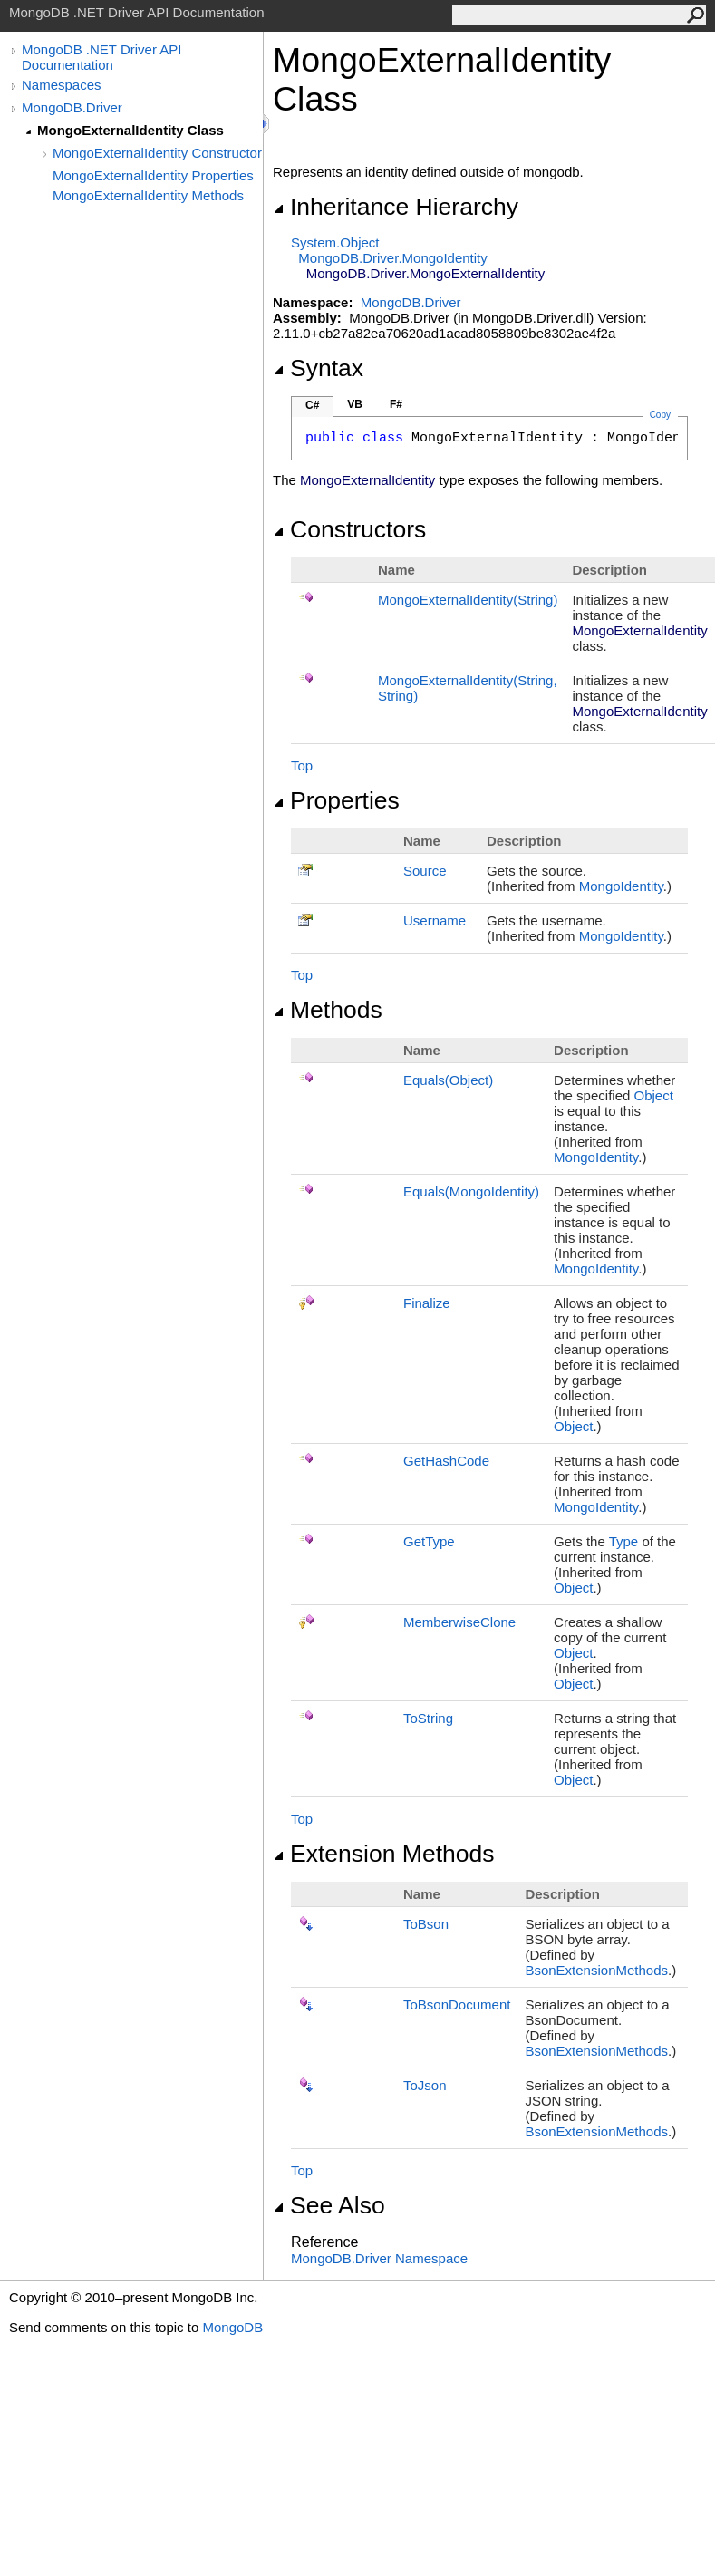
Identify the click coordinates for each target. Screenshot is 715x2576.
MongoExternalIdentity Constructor (157, 152)
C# (312, 405)
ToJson (425, 2085)
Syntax (318, 368)
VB (354, 404)
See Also (329, 2205)
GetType (429, 1541)
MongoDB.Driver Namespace (379, 2258)
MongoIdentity (621, 886)
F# (396, 404)
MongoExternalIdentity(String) (467, 599)
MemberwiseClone (459, 1622)
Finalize (426, 1303)
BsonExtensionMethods (596, 1970)
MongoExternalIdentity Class (130, 130)
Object (652, 1095)
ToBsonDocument (456, 2004)
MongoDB (232, 2327)
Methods (327, 1009)
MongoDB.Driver (72, 107)
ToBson (426, 1924)
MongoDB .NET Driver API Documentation (101, 57)
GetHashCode (446, 1460)
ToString (428, 1718)
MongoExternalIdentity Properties (153, 175)
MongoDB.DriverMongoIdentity (392, 258)
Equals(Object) (448, 1080)
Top (302, 765)
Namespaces (61, 84)
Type (624, 1541)
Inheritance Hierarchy (395, 206)
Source (425, 870)
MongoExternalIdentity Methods (148, 195)
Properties (336, 800)
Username (434, 920)
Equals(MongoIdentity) (471, 1191)
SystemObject (335, 242)
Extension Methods (384, 1853)
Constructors (349, 529)
